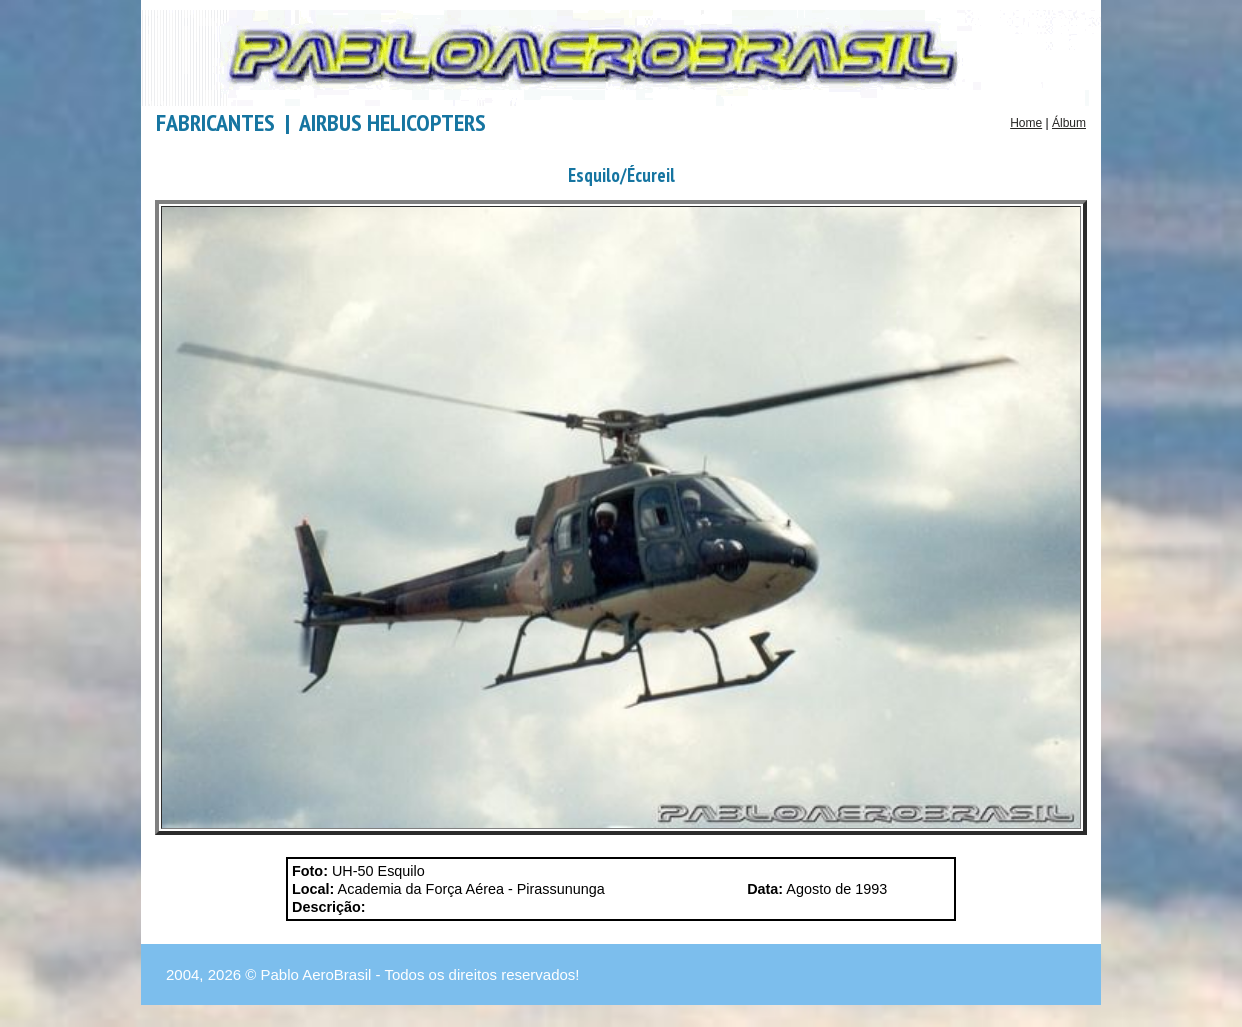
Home (1026, 123)
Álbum (1069, 123)
